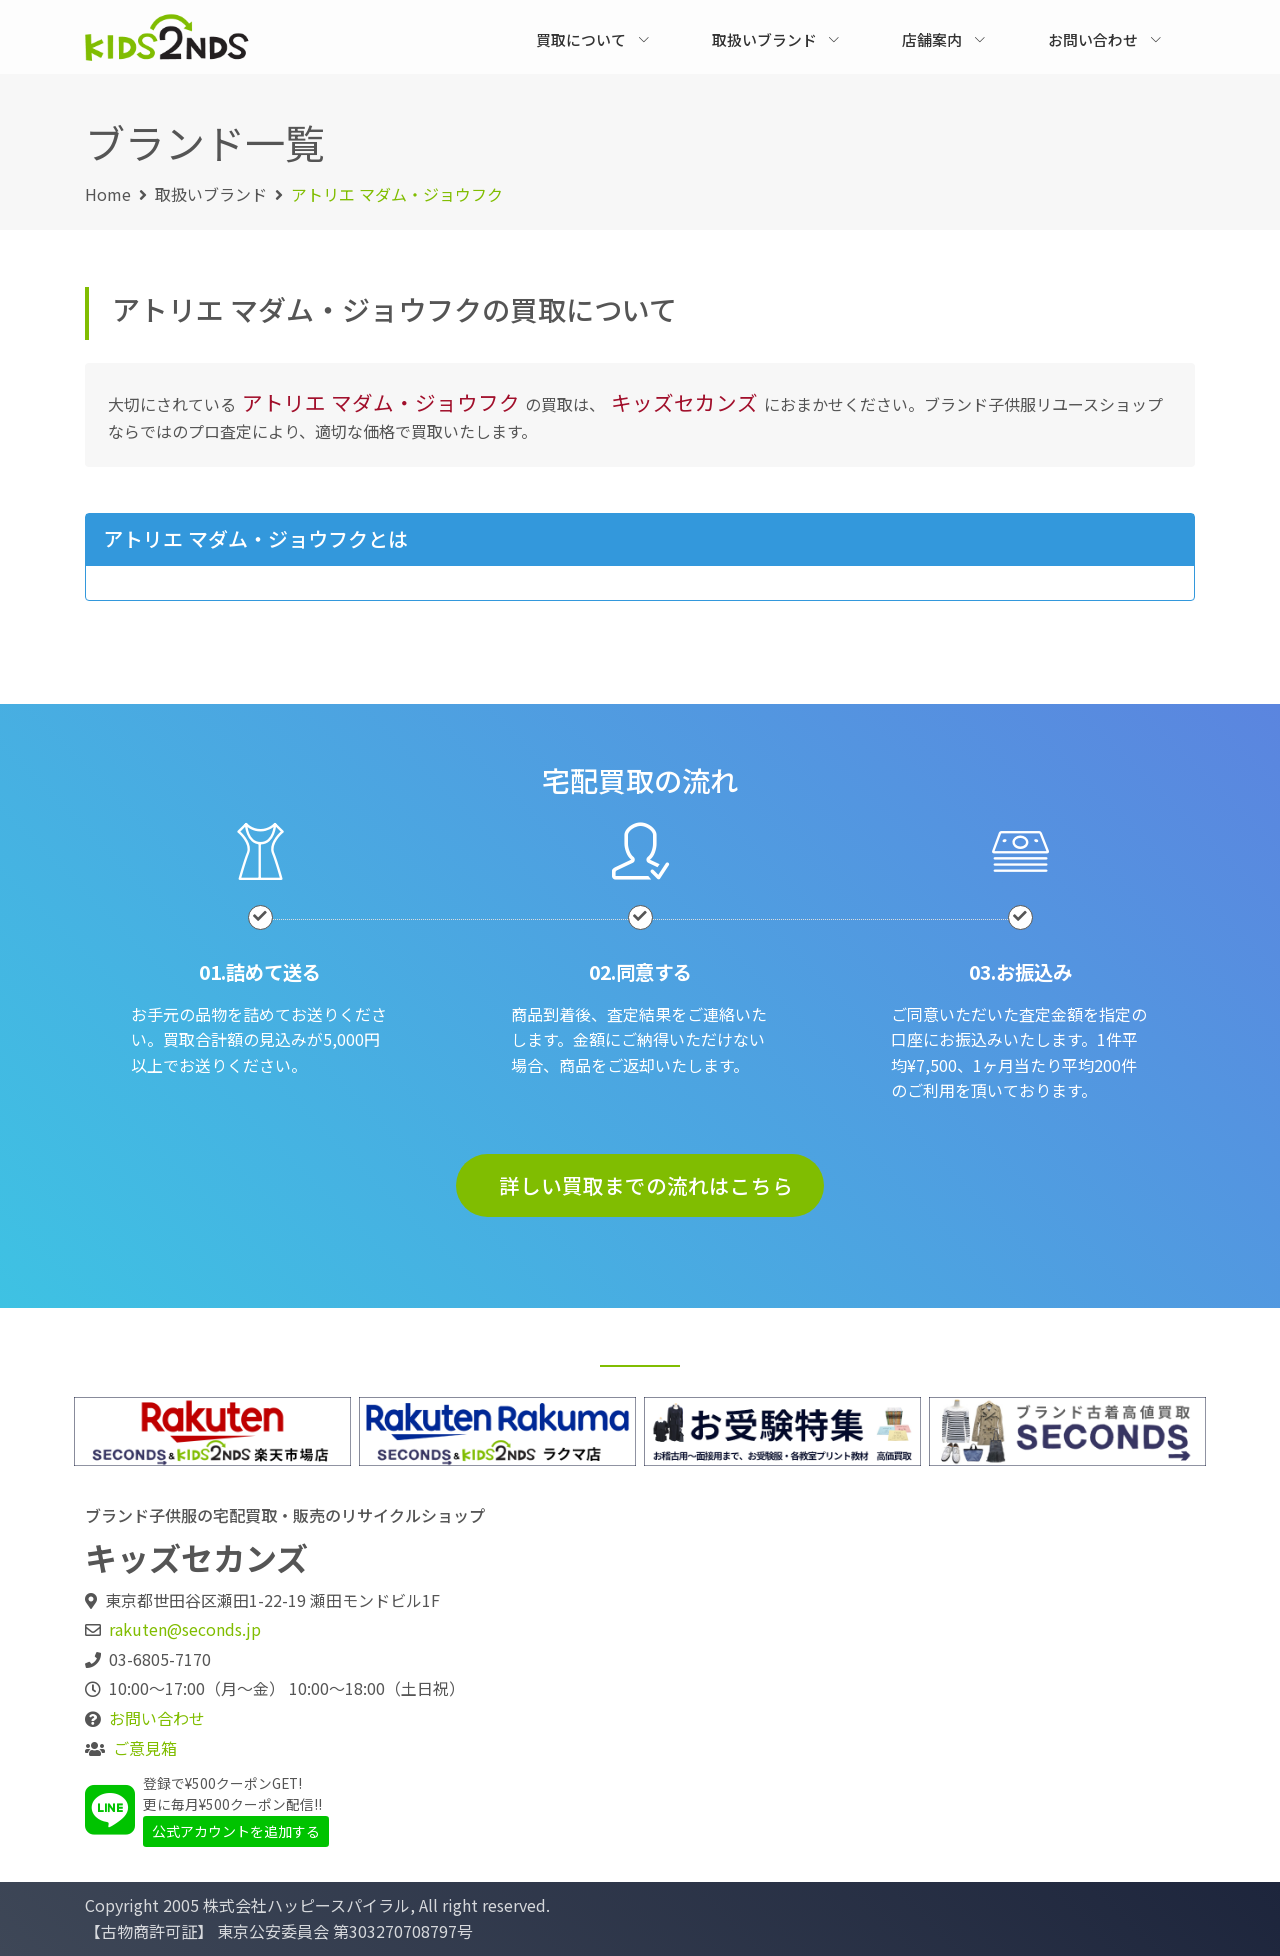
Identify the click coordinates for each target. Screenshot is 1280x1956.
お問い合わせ (1093, 39)
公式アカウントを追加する (236, 1831)
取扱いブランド (764, 39)
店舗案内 (932, 39)
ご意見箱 (145, 1748)
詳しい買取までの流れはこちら (646, 1185)
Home (108, 194)
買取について (581, 39)
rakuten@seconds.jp (185, 1629)
